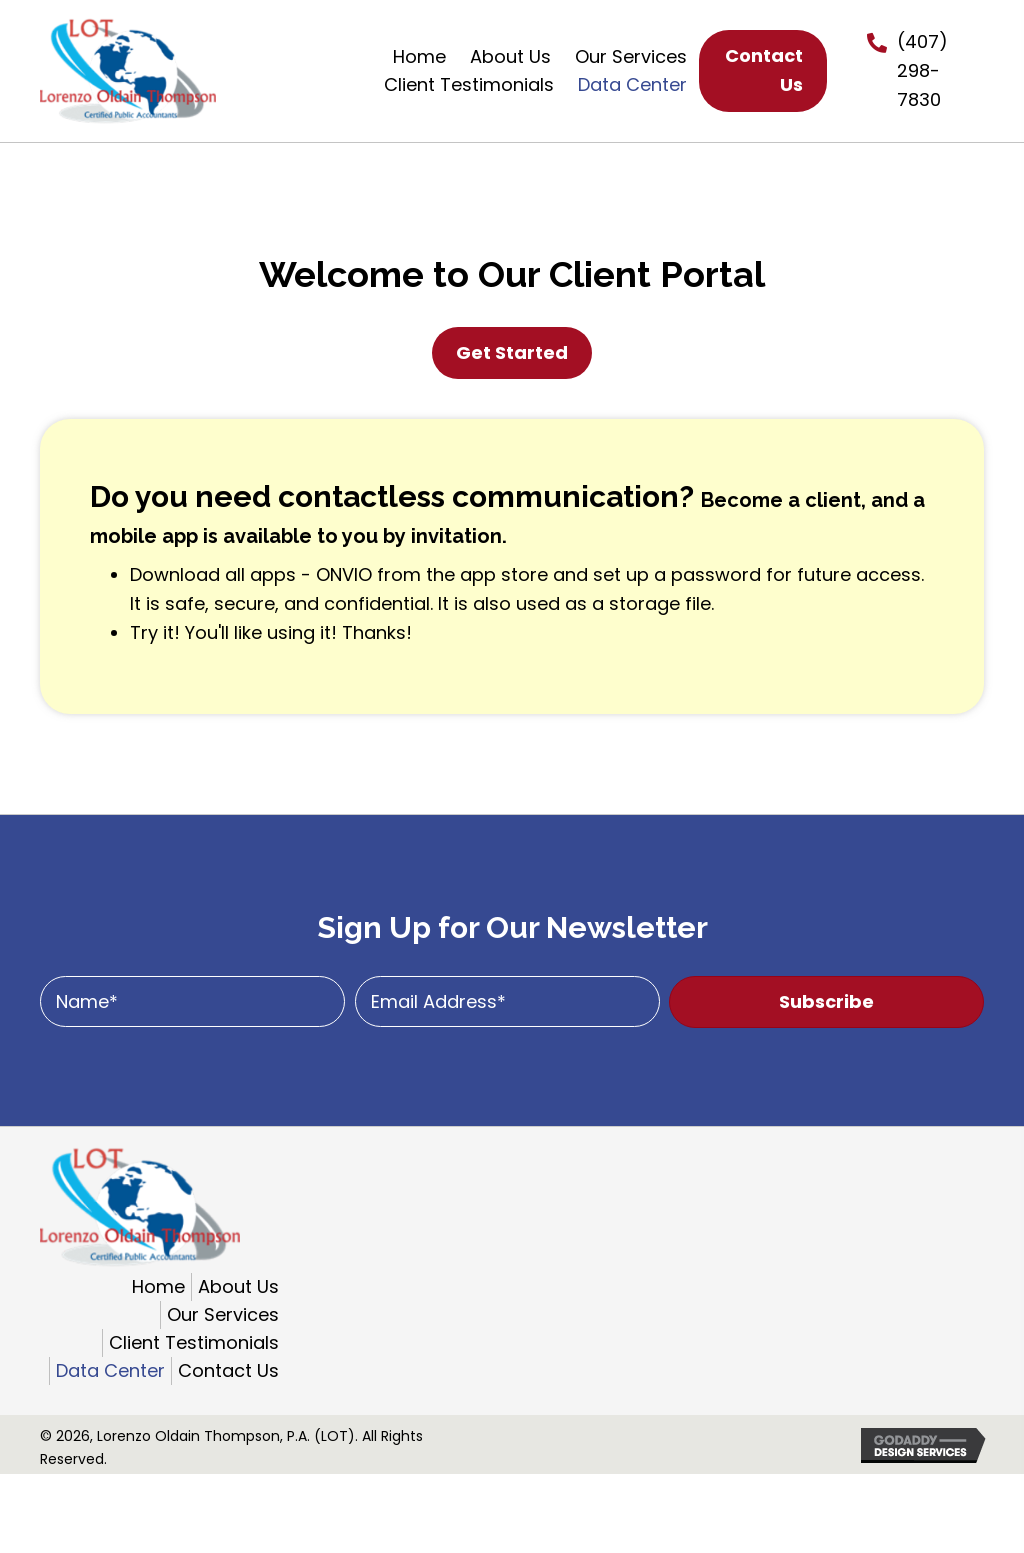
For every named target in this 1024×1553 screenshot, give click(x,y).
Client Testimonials (194, 1342)
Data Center (110, 1370)
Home (158, 1286)
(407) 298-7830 (922, 70)
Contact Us (228, 1370)
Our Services (223, 1314)
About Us (238, 1286)
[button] (826, 1002)
